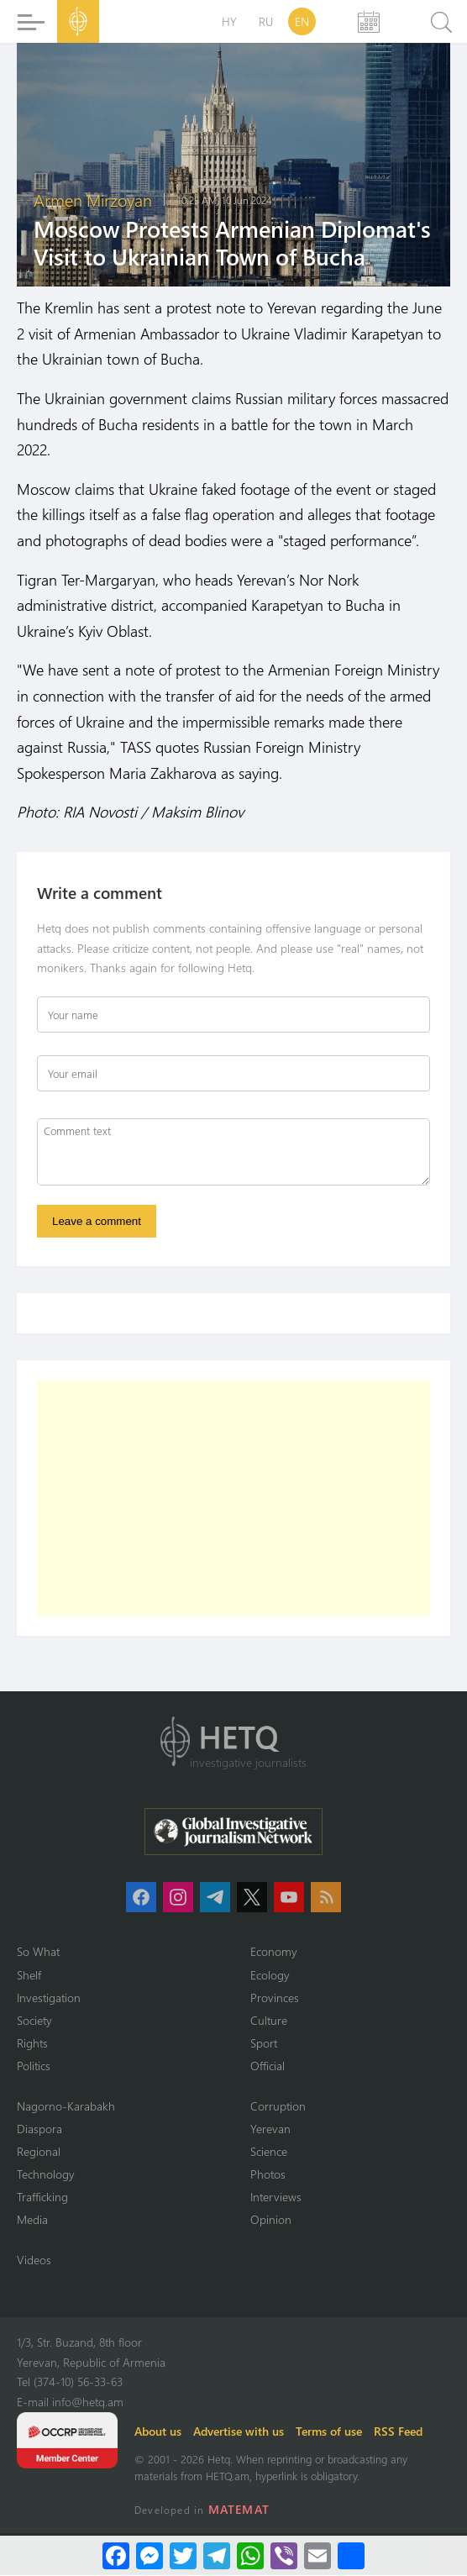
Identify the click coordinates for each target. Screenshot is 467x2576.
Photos (268, 2175)
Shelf (29, 1976)
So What (38, 1953)
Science (268, 2152)
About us (157, 2432)
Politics (33, 2067)
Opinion (270, 2221)
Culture (268, 2021)
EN (302, 21)
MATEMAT (239, 2510)
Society (34, 2021)
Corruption (278, 2107)
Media (32, 2221)
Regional (38, 2152)
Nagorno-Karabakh (66, 2107)
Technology (46, 2175)
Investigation (49, 1998)
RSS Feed (398, 2432)
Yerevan (270, 2129)
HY (229, 21)
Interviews (276, 2197)
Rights (32, 2044)
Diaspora (39, 2129)
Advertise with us (238, 2432)
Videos (34, 2260)
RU (266, 21)
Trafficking (42, 2197)
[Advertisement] (233, 1499)
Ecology (270, 1976)
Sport (263, 2044)
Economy (273, 1953)
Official (267, 2067)
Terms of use (329, 2432)
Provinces (274, 1998)
